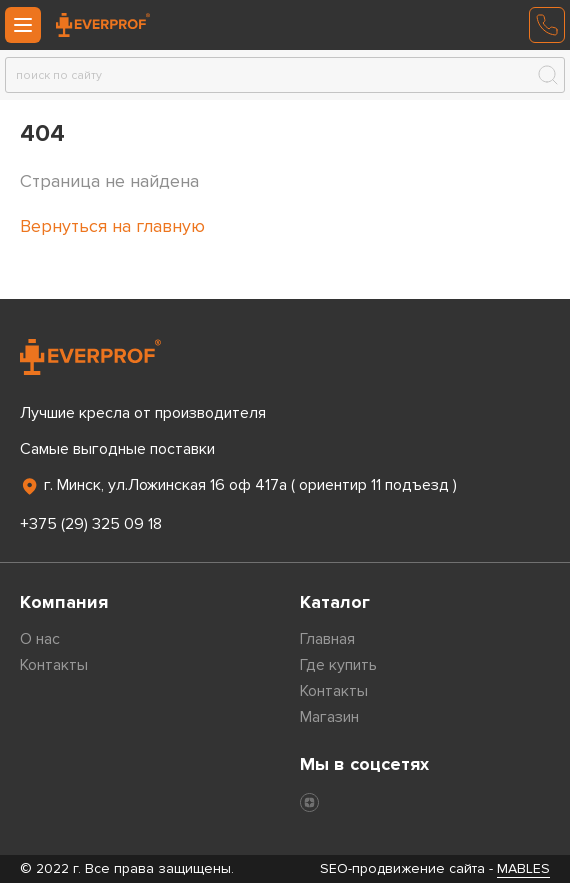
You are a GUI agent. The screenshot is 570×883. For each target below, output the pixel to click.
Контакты (54, 665)
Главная (327, 639)
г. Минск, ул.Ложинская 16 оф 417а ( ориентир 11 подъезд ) (238, 486)
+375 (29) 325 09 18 (91, 524)
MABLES (523, 868)
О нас (40, 639)
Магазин (329, 717)
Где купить (338, 665)
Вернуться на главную (112, 226)
